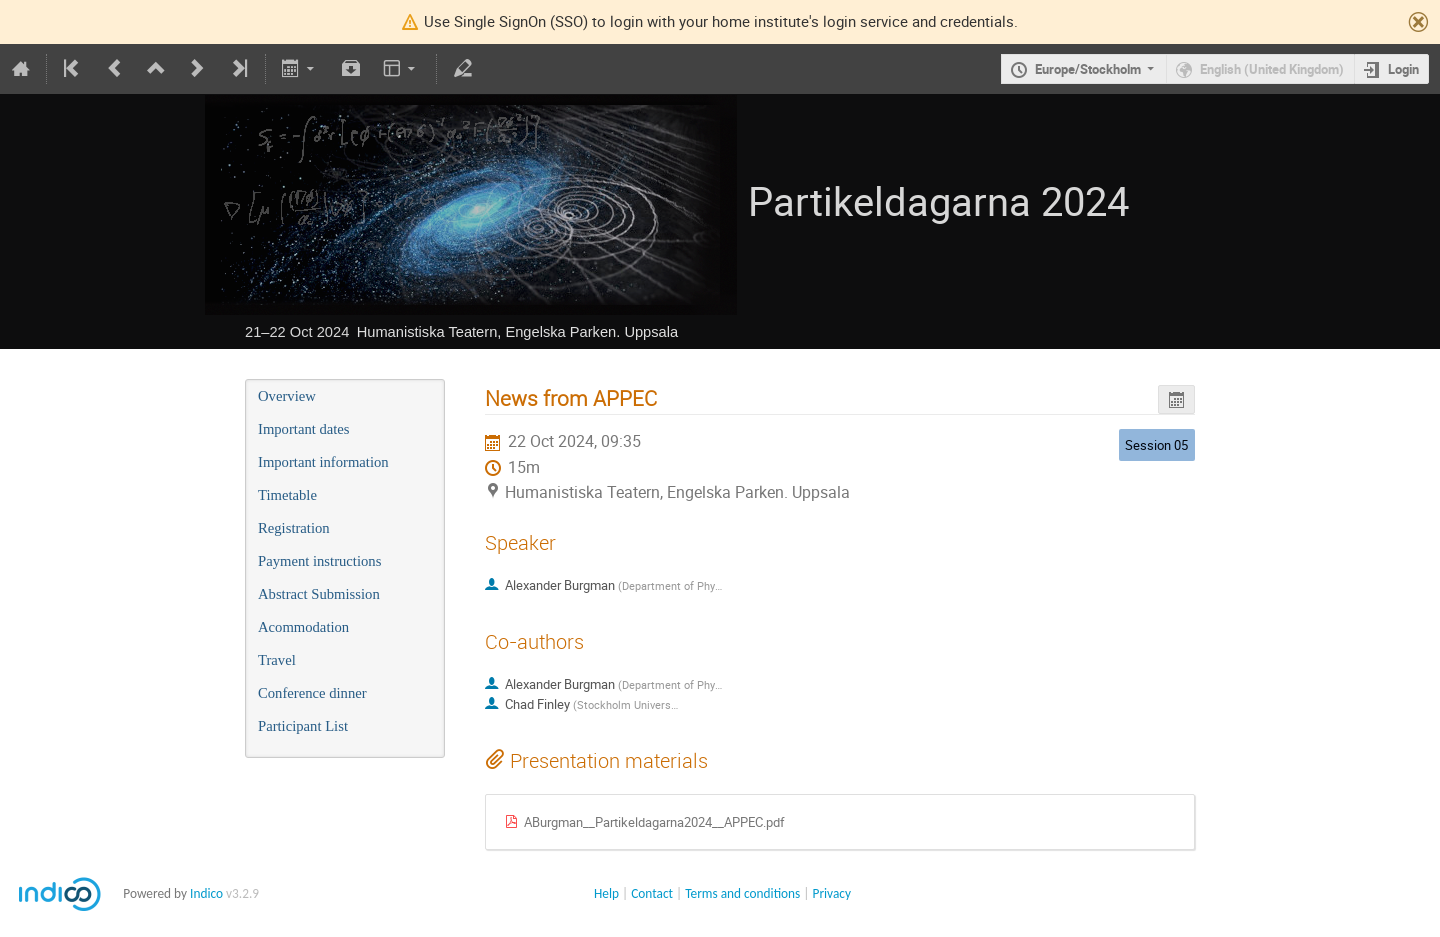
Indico (206, 893)
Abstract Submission (319, 594)
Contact (652, 893)
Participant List (303, 726)
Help (606, 893)
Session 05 (1156, 445)
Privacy (832, 893)
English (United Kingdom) (1272, 69)
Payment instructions (319, 561)
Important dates (304, 429)
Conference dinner (312, 693)
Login (1403, 69)
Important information (323, 462)
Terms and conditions (742, 893)
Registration (294, 528)
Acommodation (303, 627)
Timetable (287, 495)
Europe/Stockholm (1088, 69)
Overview (287, 396)
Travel (277, 660)
